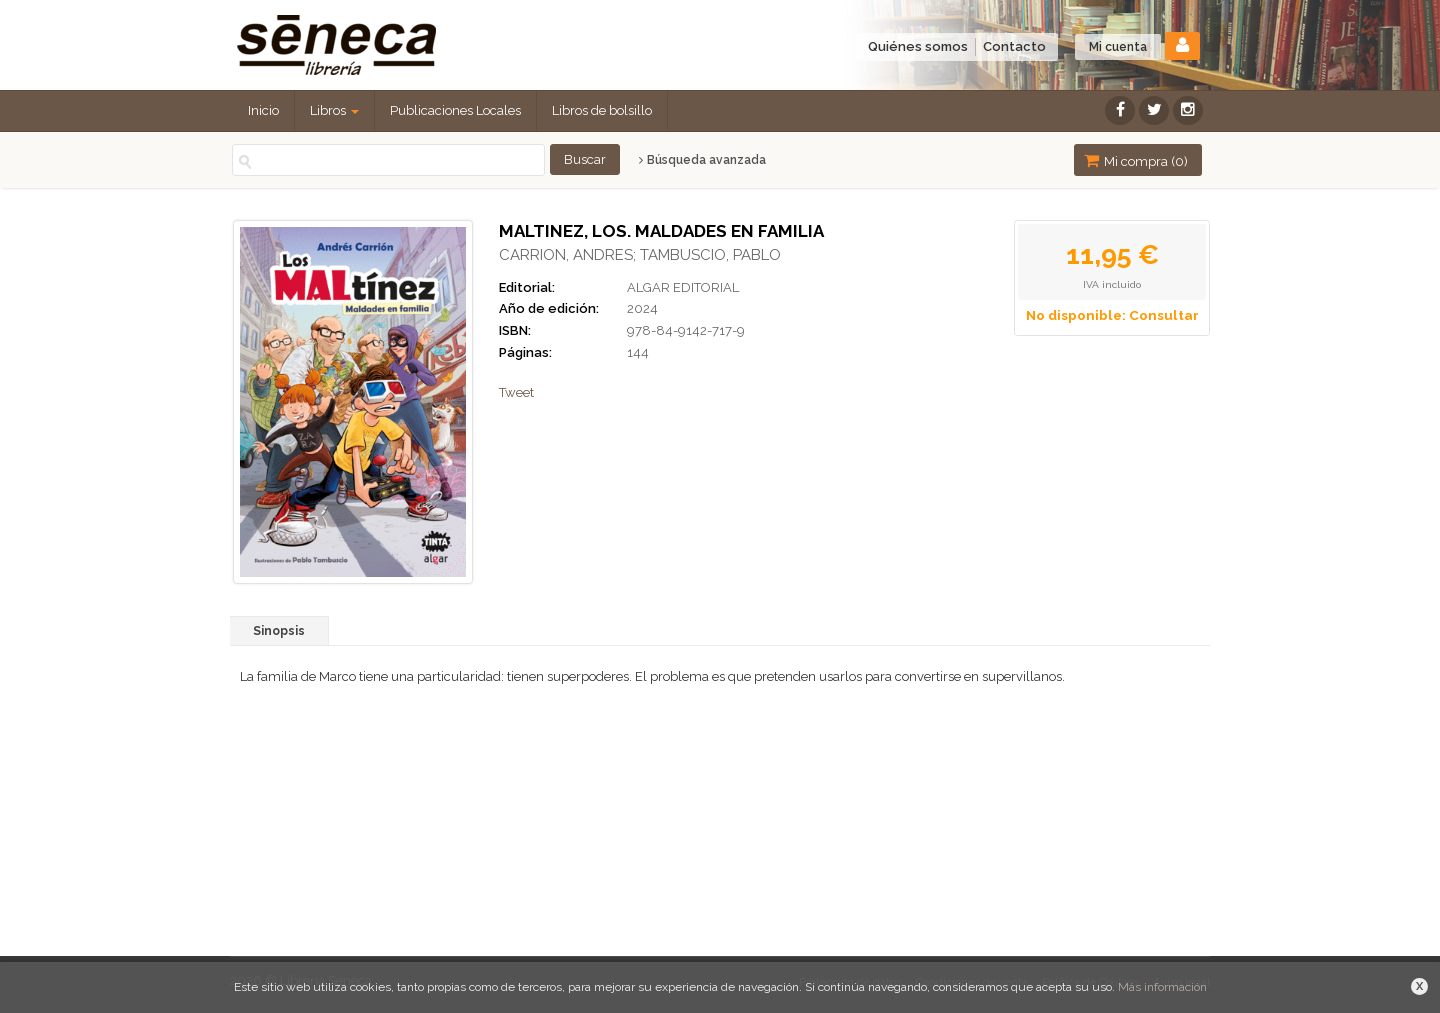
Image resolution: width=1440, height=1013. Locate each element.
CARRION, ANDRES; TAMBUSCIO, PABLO (640, 255)
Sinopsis (279, 631)
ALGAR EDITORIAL (683, 287)
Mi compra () (1136, 160)
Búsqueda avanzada (702, 160)
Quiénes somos (918, 46)
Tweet (516, 392)
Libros (334, 110)
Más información (1162, 987)
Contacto (1014, 46)
